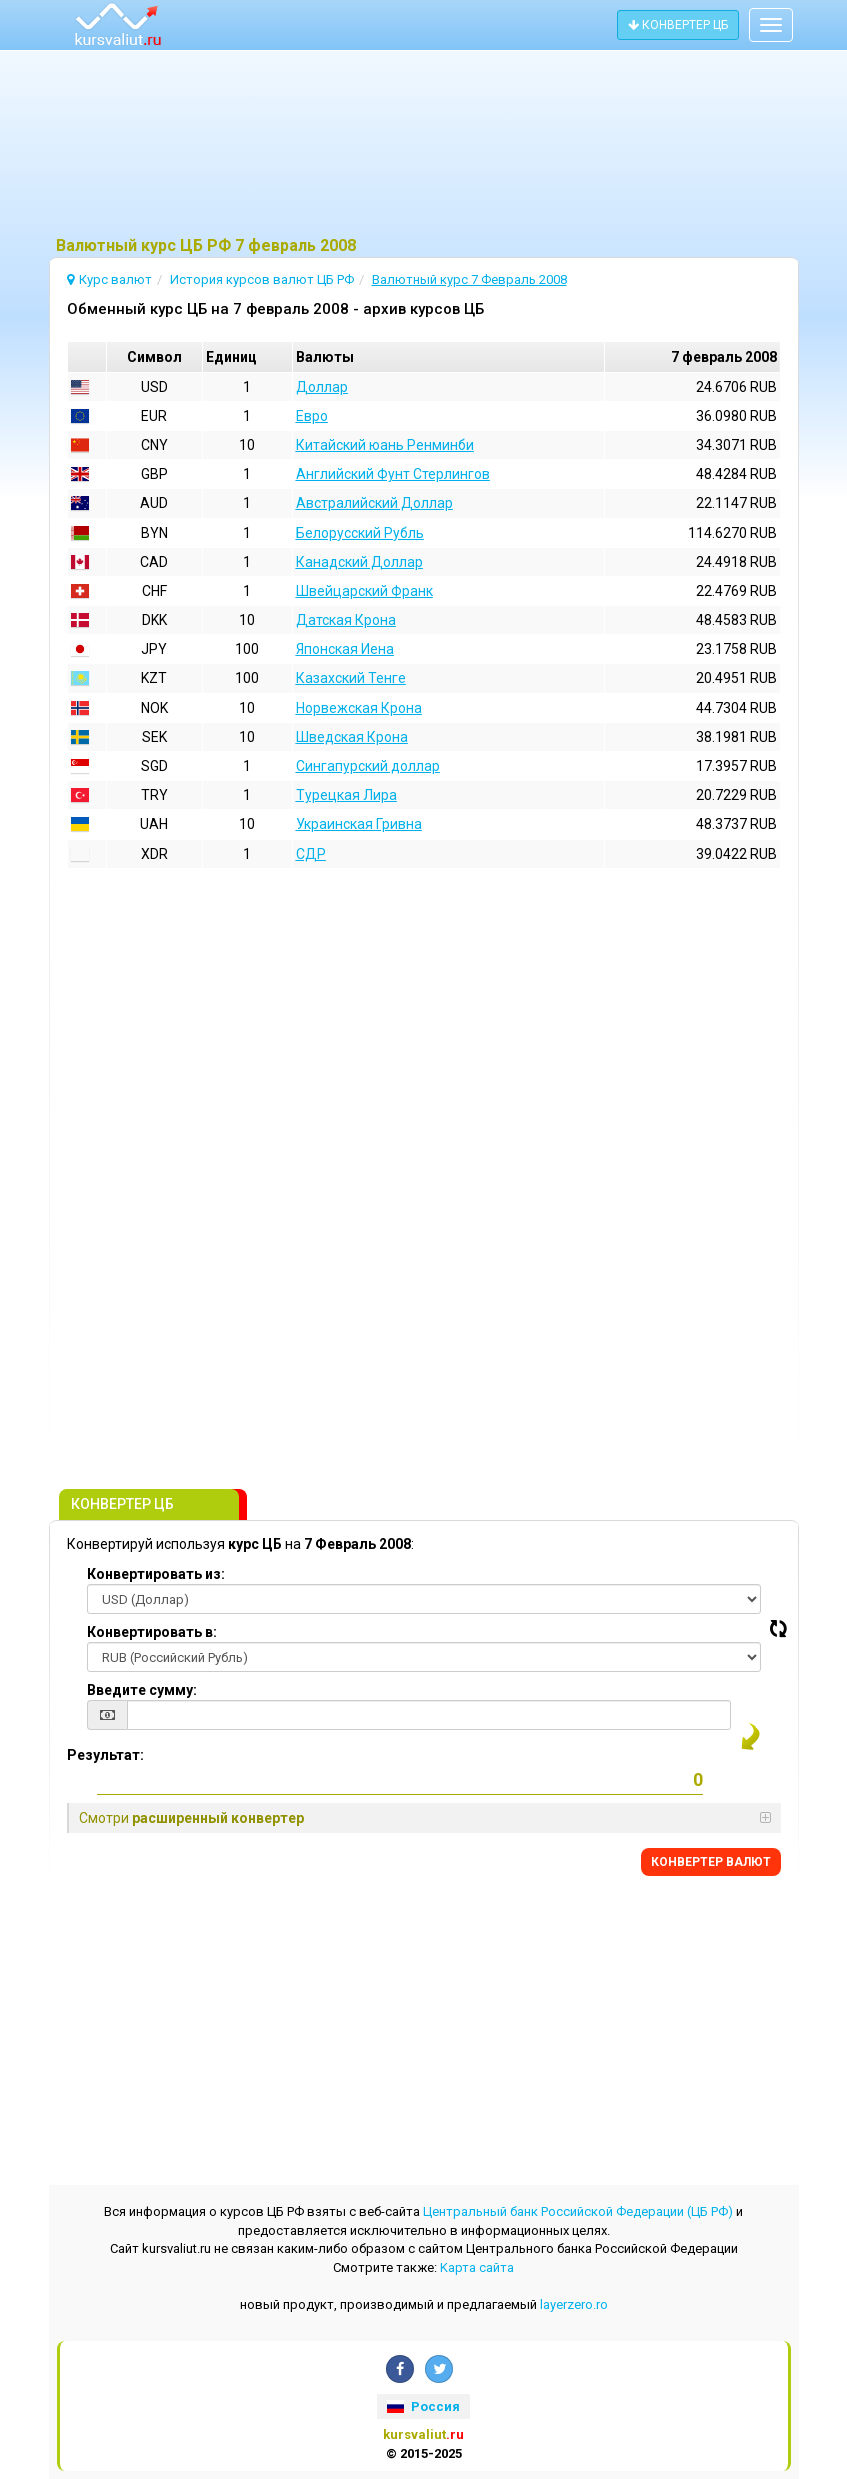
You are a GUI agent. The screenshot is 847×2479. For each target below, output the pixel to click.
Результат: (105, 1755)
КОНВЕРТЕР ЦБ (678, 25)
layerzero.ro (574, 2304)
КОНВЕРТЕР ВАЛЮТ (711, 1862)
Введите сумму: (142, 1690)
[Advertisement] (424, 145)
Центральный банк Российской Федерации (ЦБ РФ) (578, 2211)
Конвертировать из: (156, 1574)
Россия (423, 2406)
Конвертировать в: (152, 1632)
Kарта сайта (477, 2267)
